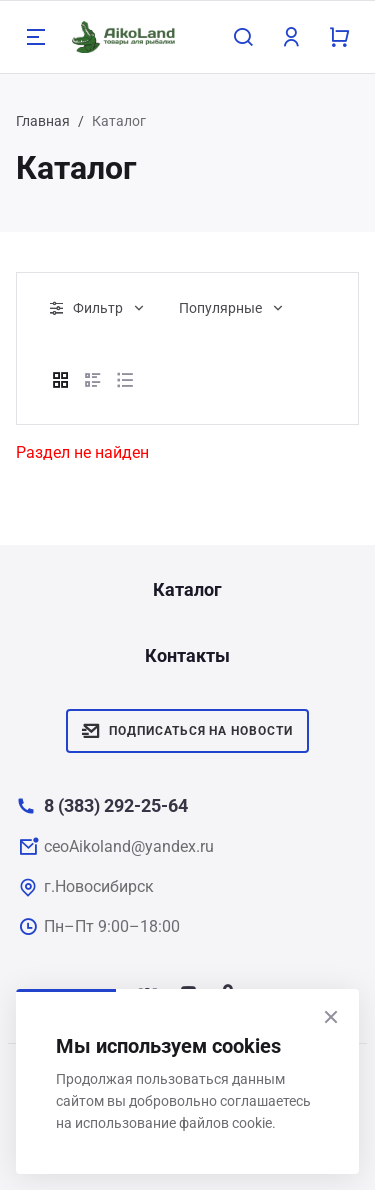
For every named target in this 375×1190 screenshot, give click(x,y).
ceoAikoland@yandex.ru (129, 846)
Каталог (187, 589)
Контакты (187, 655)
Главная (43, 121)
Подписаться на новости (187, 731)
